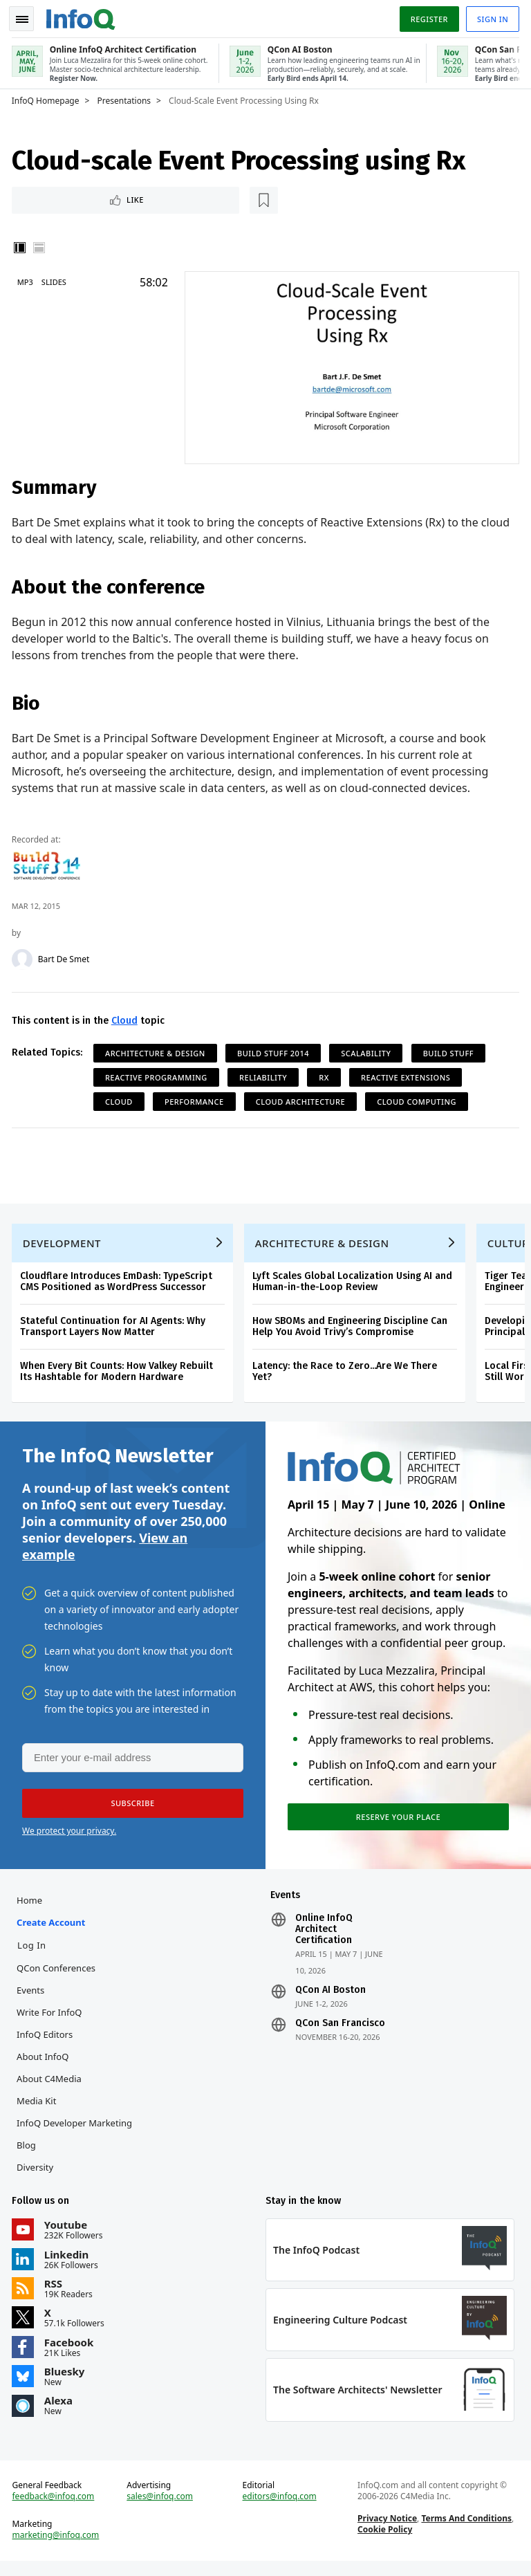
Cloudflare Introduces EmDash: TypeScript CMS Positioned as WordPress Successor (118, 1282)
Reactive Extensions (407, 1074)
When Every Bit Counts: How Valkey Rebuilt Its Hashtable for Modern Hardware (118, 1372)
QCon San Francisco (340, 2031)
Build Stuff (450, 1050)
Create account (53, 1930)
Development (64, 1244)
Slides (56, 280)
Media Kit (38, 2109)
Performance (196, 1099)
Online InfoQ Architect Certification (324, 1937)
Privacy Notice (386, 2531)
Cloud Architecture (302, 1099)
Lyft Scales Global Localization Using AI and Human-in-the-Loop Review (354, 1282)
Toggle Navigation (27, 16)
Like (50, 197)
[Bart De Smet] (24, 956)
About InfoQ (45, 2065)
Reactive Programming (158, 1074)
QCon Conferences (58, 1976)
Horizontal (41, 246)
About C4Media (51, 2087)
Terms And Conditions (465, 2531)
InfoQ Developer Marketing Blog (76, 2142)
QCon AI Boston (330, 1998)
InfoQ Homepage (48, 97)
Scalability (368, 1050)
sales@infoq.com (161, 2509)
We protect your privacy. (69, 1837)
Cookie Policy (384, 2542)
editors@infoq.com (280, 2509)
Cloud (126, 1018)
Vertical (22, 246)
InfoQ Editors (47, 2042)
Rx (326, 1074)
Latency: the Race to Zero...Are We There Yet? (346, 1372)
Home (31, 1908)
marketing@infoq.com (58, 2548)
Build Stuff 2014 (275, 1050)
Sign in (490, 16)
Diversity (37, 2175)
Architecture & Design (157, 1050)
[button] (130, 1809)
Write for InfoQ (51, 2020)
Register (426, 16)
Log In (33, 1953)
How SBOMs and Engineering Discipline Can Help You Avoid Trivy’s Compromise (351, 1327)
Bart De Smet (66, 957)
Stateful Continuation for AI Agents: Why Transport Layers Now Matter (114, 1327)
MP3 (27, 280)
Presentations (126, 97)
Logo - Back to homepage (83, 15)
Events (32, 1998)
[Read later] (96, 197)
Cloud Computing (418, 1099)
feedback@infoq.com (56, 2509)
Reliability (265, 1074)
